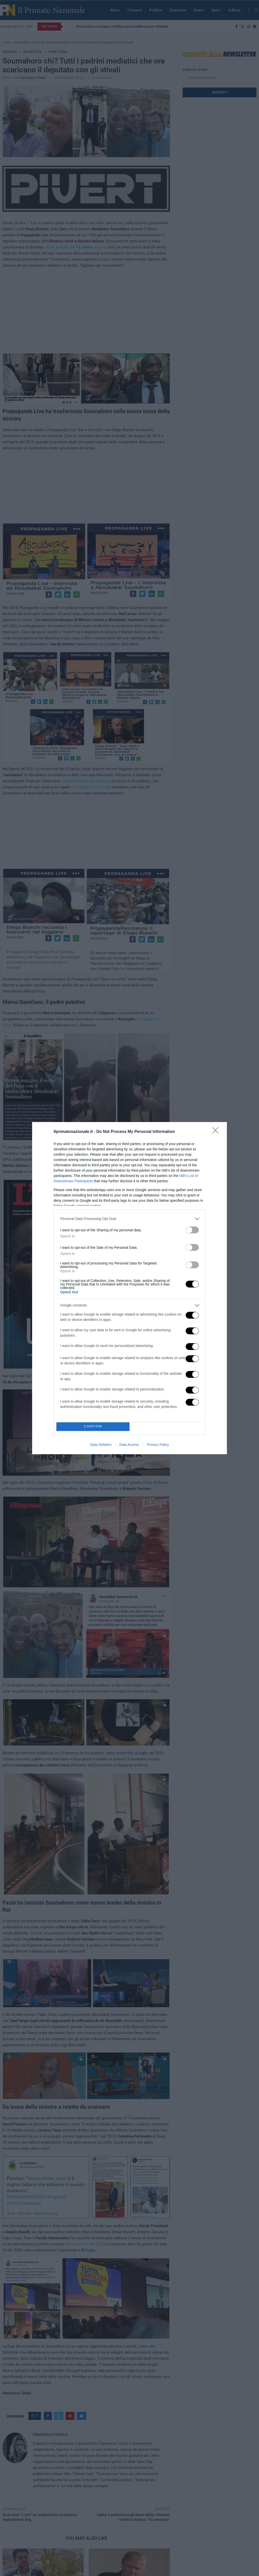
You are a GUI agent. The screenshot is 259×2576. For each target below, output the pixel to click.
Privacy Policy (158, 1445)
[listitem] (129, 1218)
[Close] (217, 1132)
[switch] (192, 1230)
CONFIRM (92, 1426)
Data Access (129, 1445)
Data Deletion (101, 1445)
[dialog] (129, 1288)
